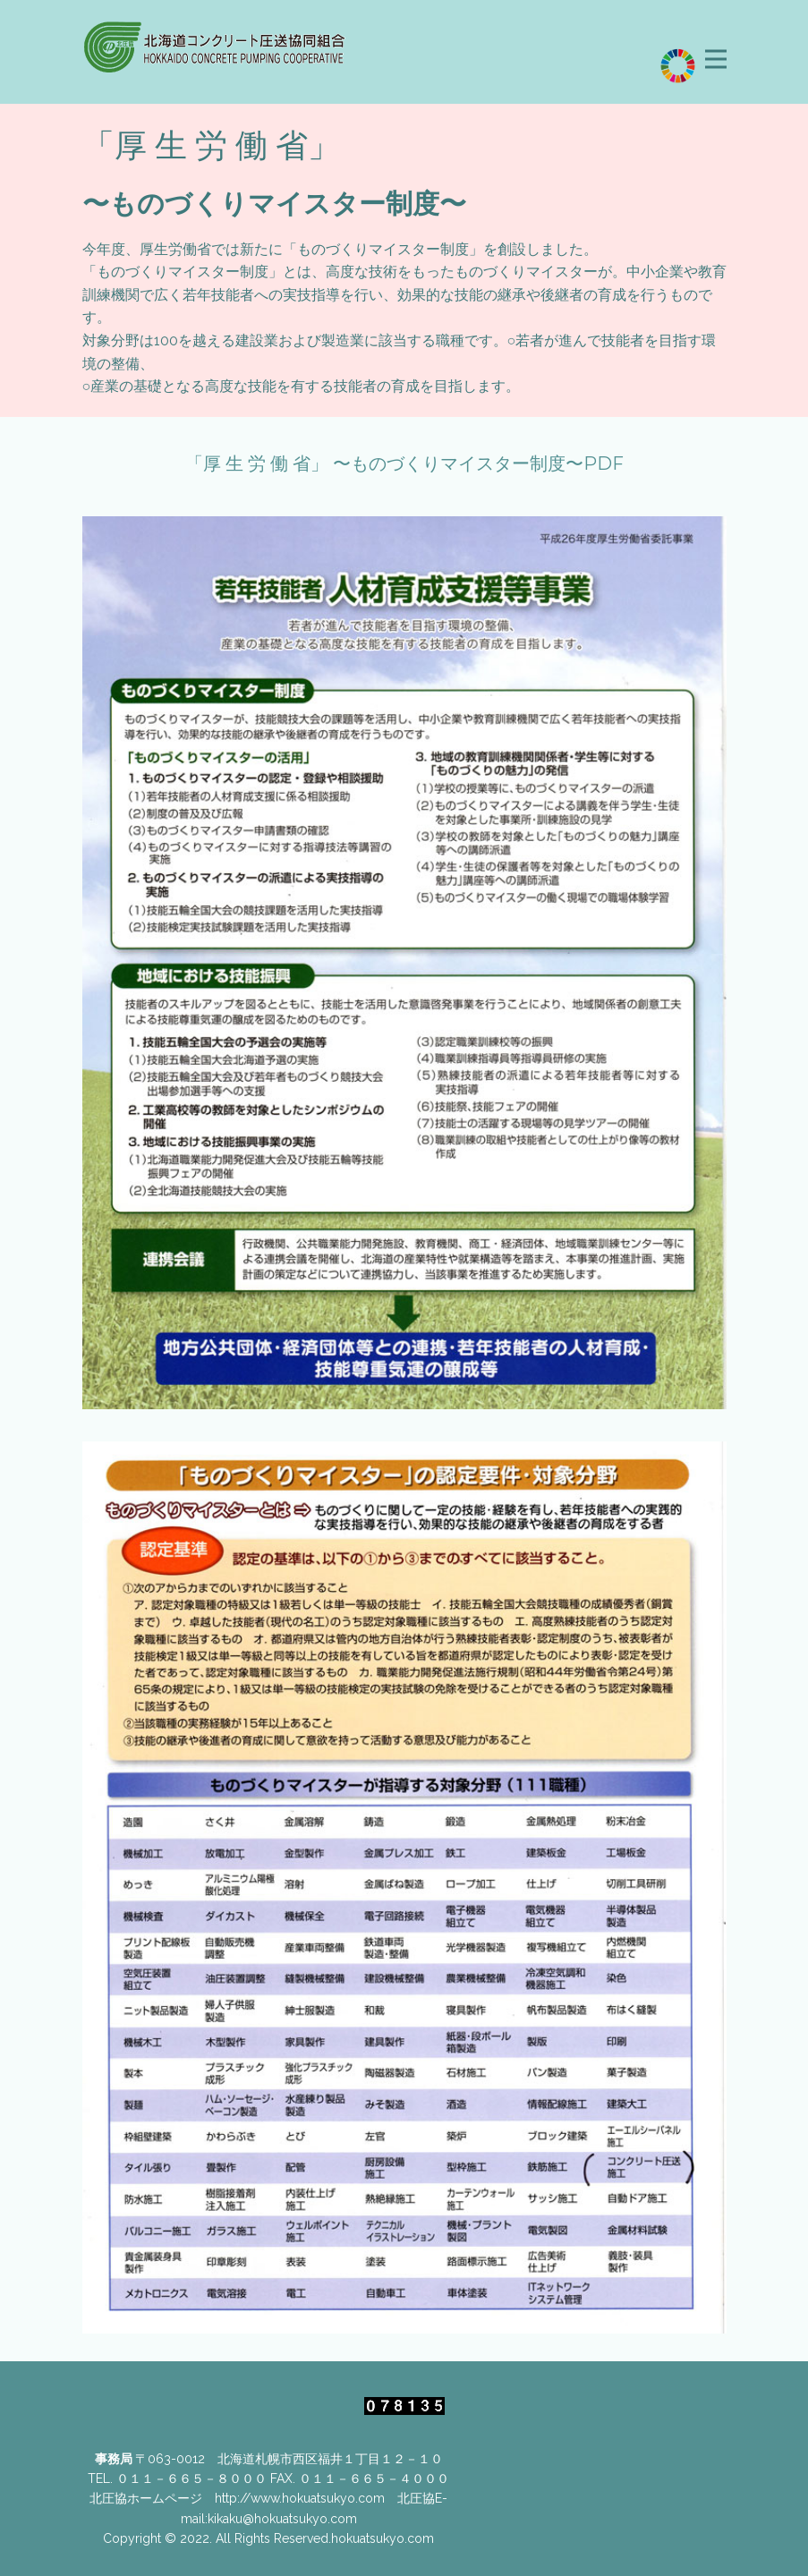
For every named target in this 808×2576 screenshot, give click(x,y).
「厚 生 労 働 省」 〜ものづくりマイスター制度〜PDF (404, 463)
